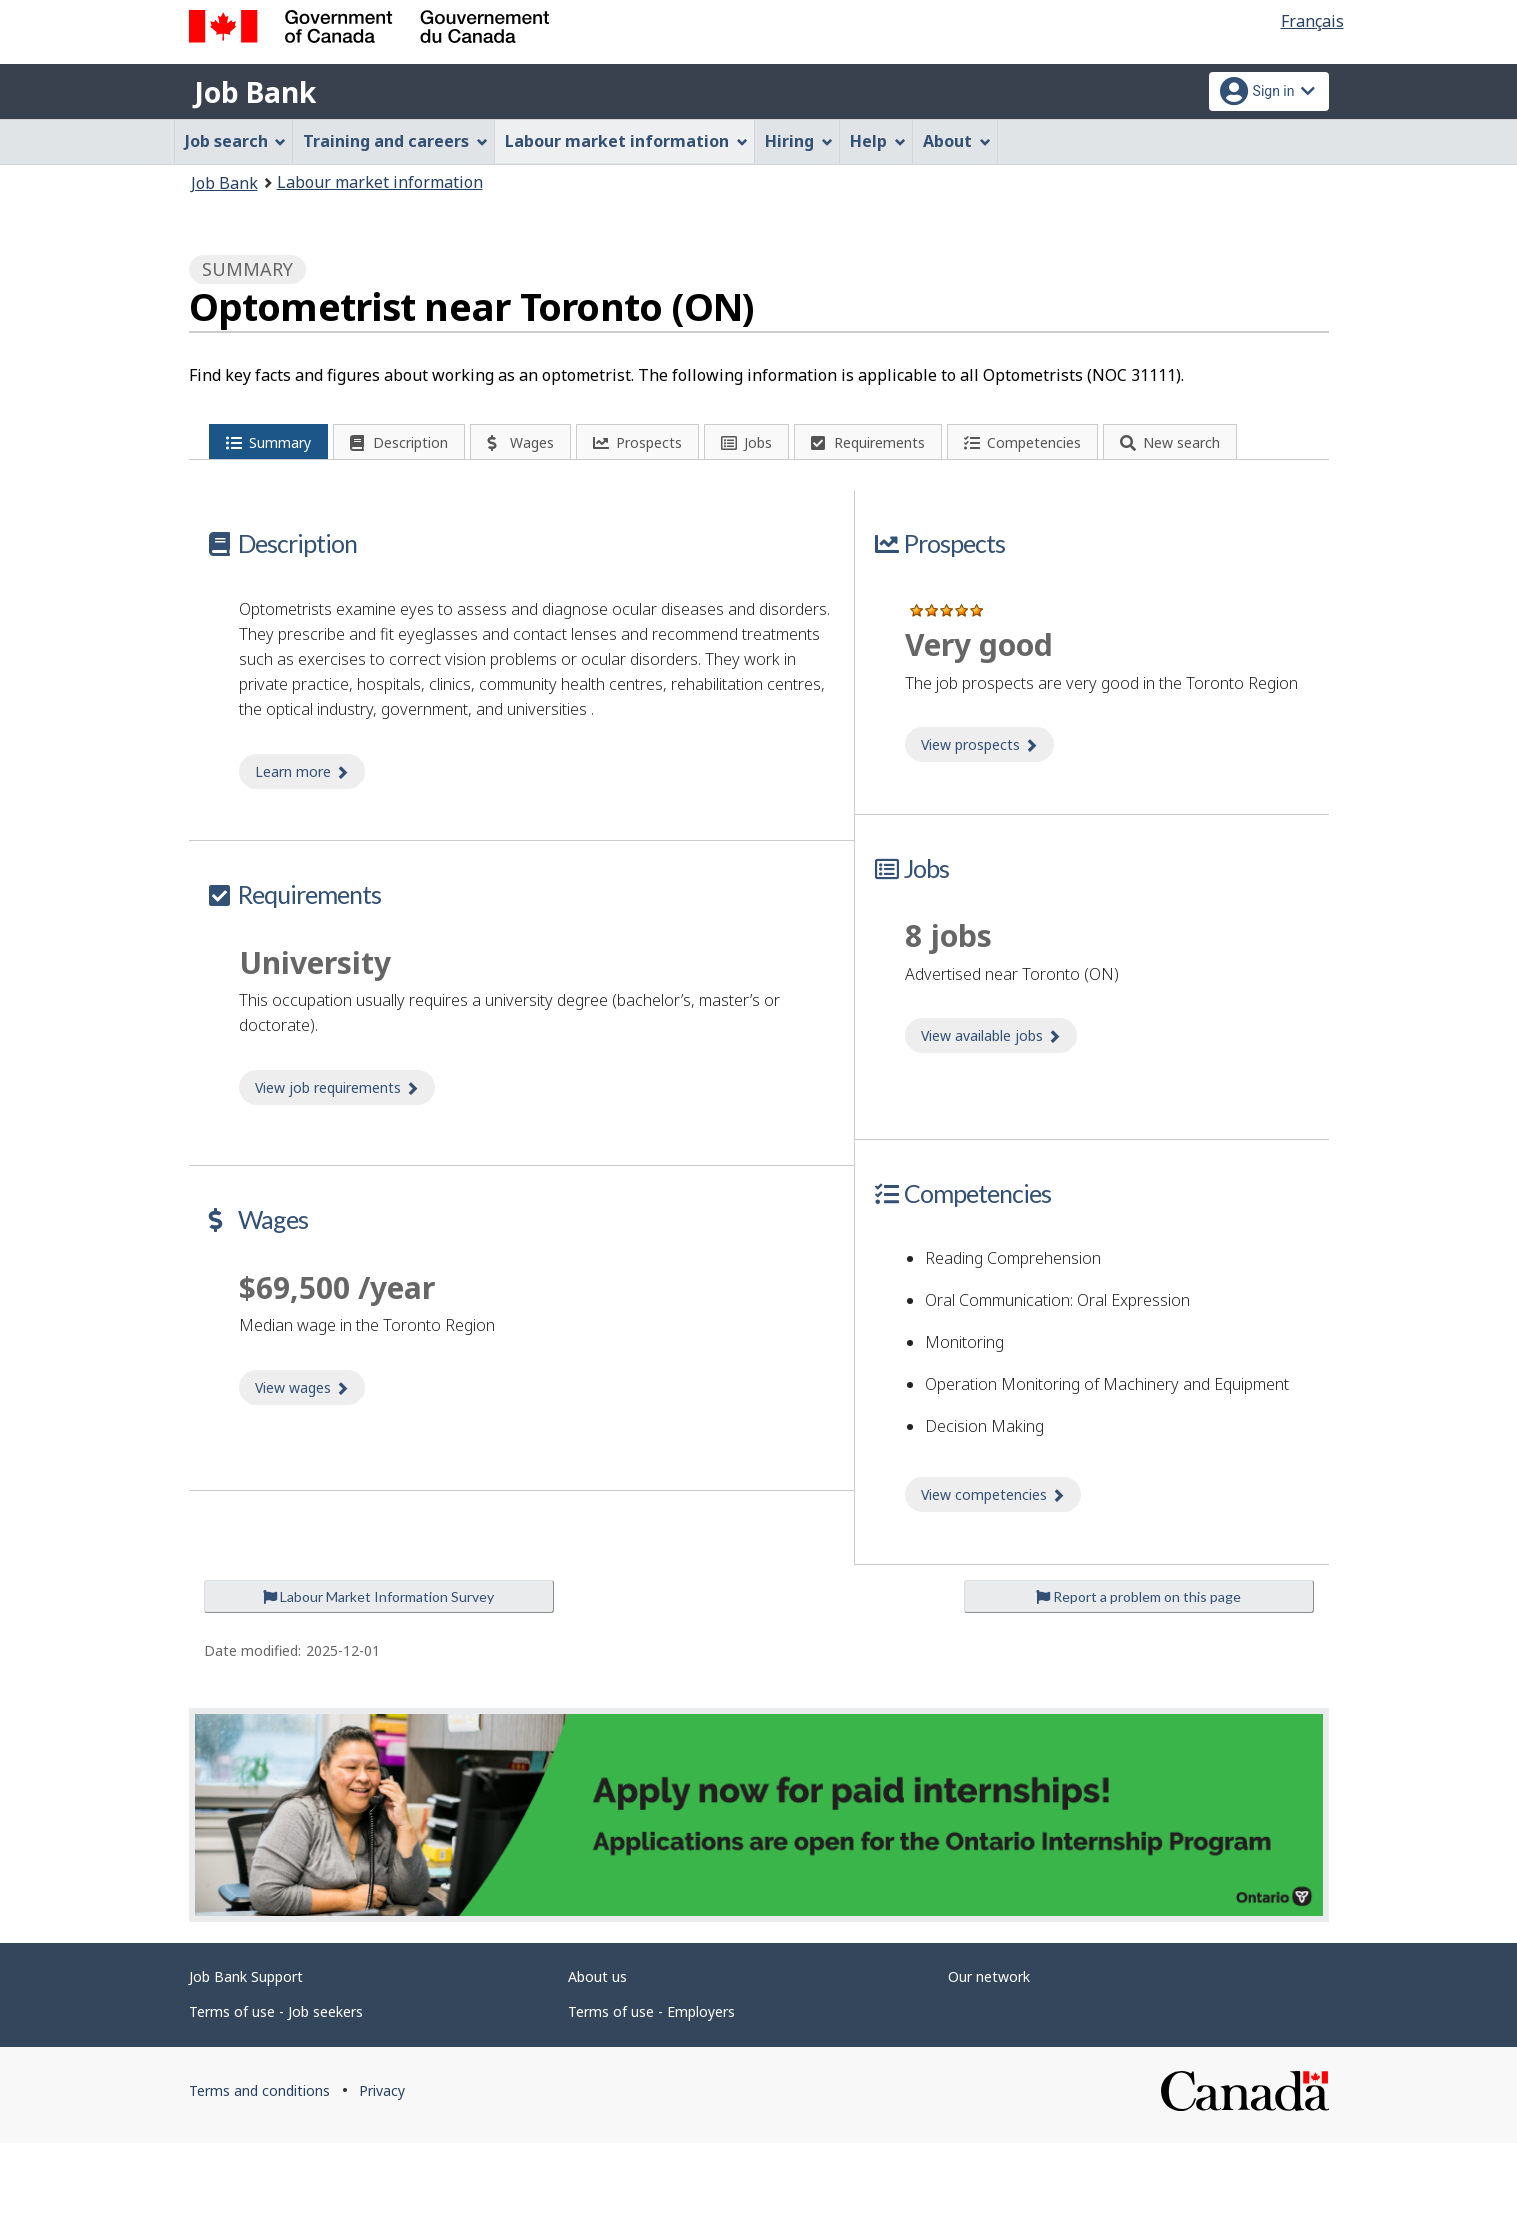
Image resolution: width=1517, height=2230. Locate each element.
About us (597, 2063)
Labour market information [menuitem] (626, 141)
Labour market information (380, 182)
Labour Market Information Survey (378, 1683)
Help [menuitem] (878, 141)
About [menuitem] (957, 141)
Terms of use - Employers (651, 2098)
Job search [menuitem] (236, 141)
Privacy (382, 2177)
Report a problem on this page (1138, 1683)
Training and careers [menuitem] (395, 141)
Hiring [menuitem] (799, 141)
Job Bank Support (246, 2063)
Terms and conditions (259, 2177)
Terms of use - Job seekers (276, 2098)
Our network (989, 2063)
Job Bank (255, 92)
